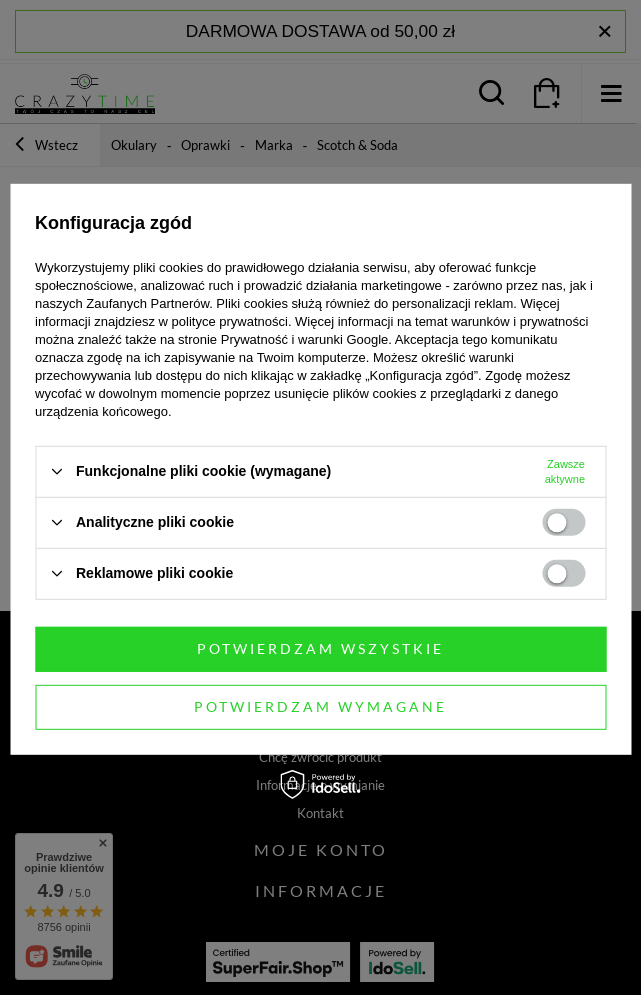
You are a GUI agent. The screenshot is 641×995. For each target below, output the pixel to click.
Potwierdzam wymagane (320, 706)
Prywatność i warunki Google (305, 338)
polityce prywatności (230, 320)
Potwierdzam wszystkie (320, 648)
